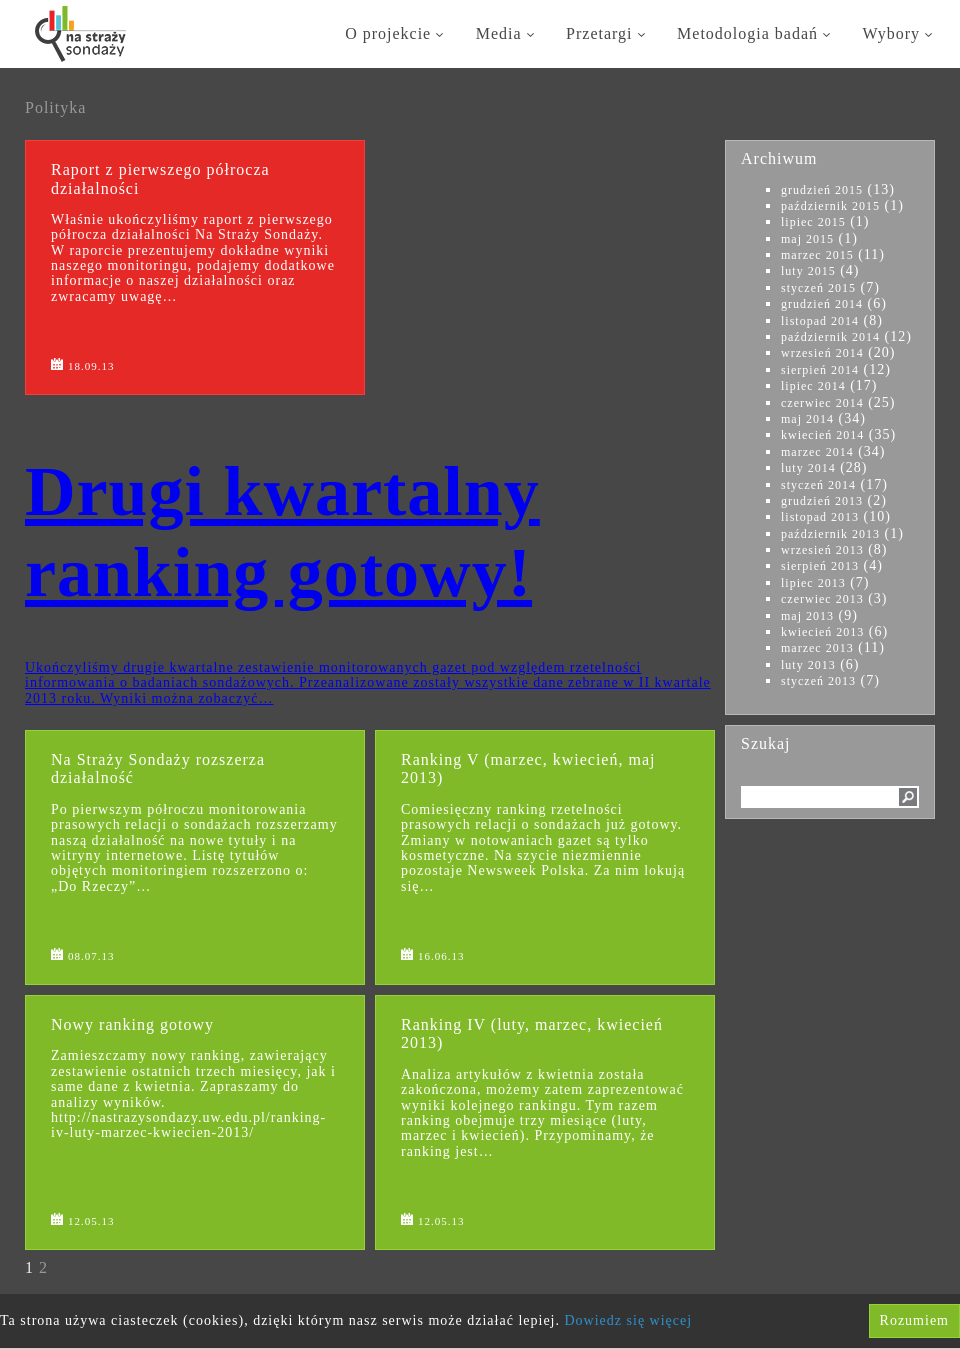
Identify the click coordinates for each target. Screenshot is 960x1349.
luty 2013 (808, 665)
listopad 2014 (820, 321)
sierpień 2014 (820, 370)
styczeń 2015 (818, 288)
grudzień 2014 (822, 304)
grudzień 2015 (822, 190)
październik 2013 (830, 534)
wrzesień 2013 (822, 550)
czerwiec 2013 (822, 599)
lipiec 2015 (813, 222)
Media (506, 33)
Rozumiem (914, 1320)
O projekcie (395, 33)
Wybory (899, 33)
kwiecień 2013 (822, 632)
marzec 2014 (817, 452)
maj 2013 (807, 616)
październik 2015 (830, 206)
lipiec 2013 (813, 583)
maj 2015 (807, 239)
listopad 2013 (820, 517)
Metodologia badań (755, 33)
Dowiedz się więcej (629, 1320)
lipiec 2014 (813, 386)
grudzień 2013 (822, 501)
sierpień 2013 (820, 566)
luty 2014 (808, 468)
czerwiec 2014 (822, 403)
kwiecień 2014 (822, 435)
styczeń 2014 (818, 485)
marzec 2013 (817, 648)
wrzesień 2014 (822, 353)
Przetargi (606, 33)
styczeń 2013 (818, 681)
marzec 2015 (817, 255)
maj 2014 (807, 419)
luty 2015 (808, 271)
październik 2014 (830, 337)
